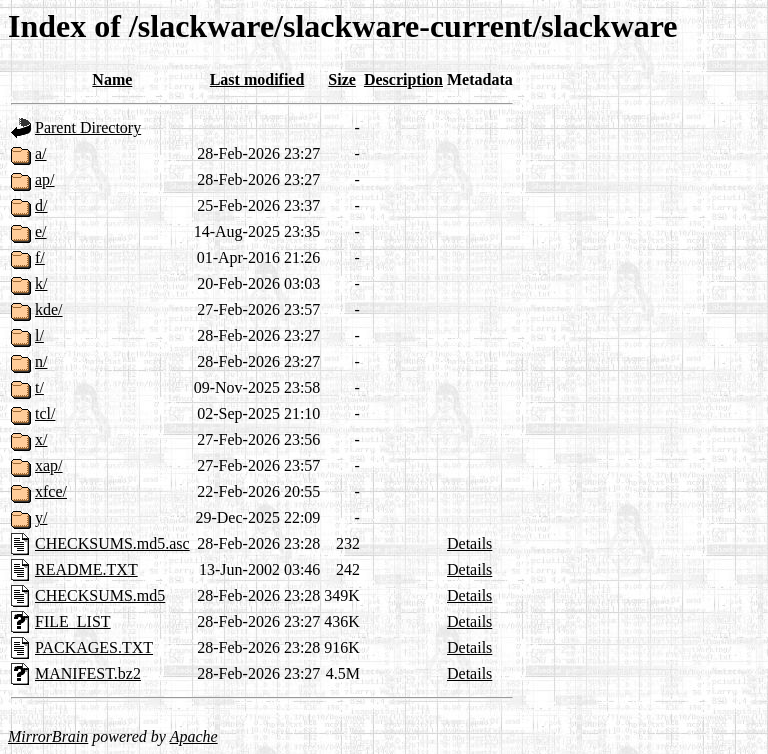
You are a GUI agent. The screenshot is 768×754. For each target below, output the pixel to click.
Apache (194, 736)
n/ (41, 361)
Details (469, 543)
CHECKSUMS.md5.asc (112, 543)
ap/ (45, 179)
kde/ (49, 309)
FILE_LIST (73, 621)
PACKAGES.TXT (94, 647)
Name (112, 79)
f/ (40, 257)
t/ (39, 387)
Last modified (257, 79)
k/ (41, 283)
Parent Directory (88, 127)
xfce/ (51, 491)
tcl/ (45, 413)
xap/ (49, 465)
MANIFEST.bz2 (88, 673)
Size (342, 79)
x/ (41, 439)
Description (403, 79)
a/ (41, 153)
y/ (41, 517)
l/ (39, 335)
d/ (41, 205)
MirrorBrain (48, 736)
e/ (41, 231)
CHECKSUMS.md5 (100, 595)
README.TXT (86, 569)
